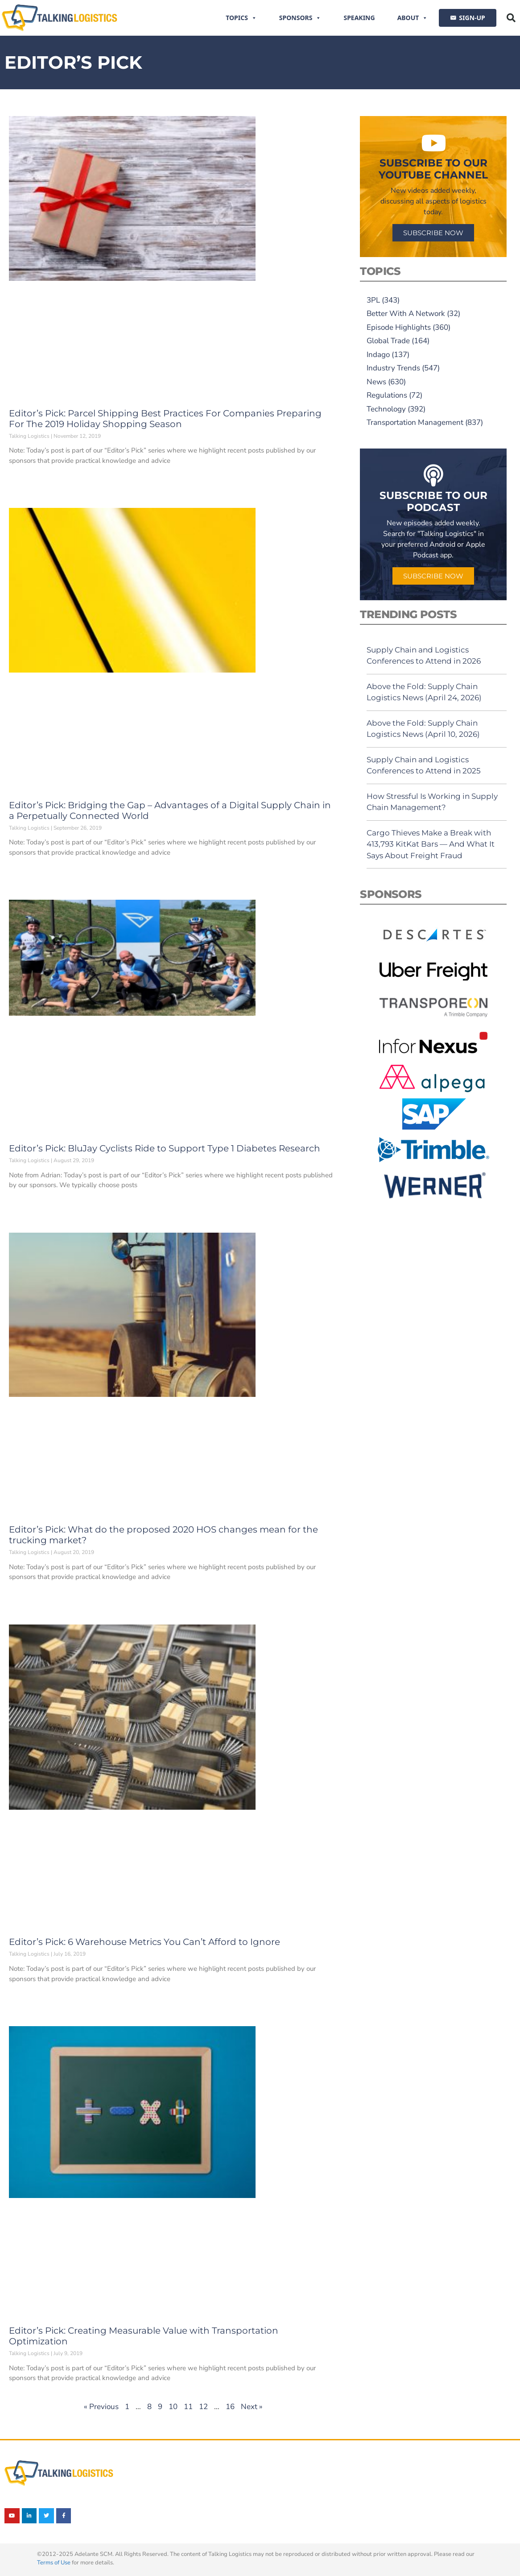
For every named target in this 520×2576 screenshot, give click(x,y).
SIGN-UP (472, 17)
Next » (252, 2406)
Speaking (359, 17)
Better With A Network (406, 313)
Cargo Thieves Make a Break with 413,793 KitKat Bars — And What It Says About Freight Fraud (431, 844)
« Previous (101, 2406)
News (376, 382)
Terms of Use (53, 2563)
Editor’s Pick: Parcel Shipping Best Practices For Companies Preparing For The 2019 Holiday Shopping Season (165, 418)
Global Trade (388, 341)
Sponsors (300, 18)
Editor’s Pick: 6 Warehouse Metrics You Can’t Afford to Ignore (144, 1941)
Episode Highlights (399, 327)
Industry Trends (393, 368)
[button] (511, 18)
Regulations (387, 395)
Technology (386, 409)
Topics (241, 18)
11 (188, 2406)
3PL (373, 300)
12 (203, 2406)
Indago (378, 354)
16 (230, 2406)
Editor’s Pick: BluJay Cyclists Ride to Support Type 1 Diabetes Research (164, 1148)
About (412, 18)
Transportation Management (415, 422)
